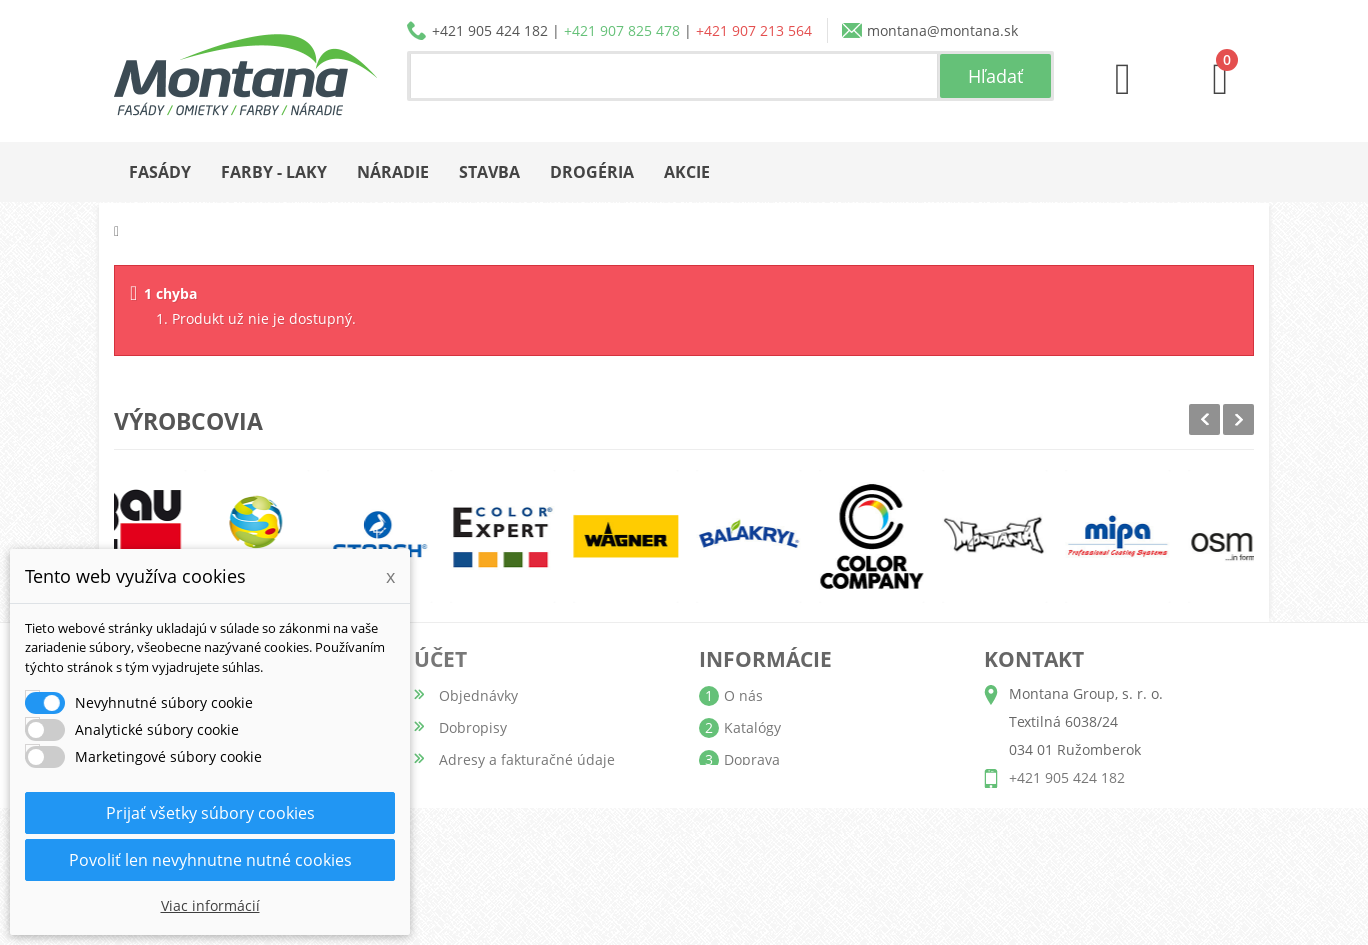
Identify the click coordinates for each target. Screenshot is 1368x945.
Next (1238, 419)
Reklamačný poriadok (795, 823)
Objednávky (478, 695)
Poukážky (469, 823)
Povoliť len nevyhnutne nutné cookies (210, 860)
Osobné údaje (486, 791)
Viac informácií (210, 905)
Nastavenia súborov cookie (528, 855)
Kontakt (749, 855)
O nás (743, 695)
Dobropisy (473, 727)
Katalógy (752, 727)
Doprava (752, 759)
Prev (1204, 419)
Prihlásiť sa (476, 887)
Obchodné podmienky (798, 791)
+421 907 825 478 (622, 30)
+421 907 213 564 (754, 30)
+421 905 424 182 (490, 30)
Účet (440, 659)
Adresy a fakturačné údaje (527, 759)
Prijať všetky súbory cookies (210, 813)
